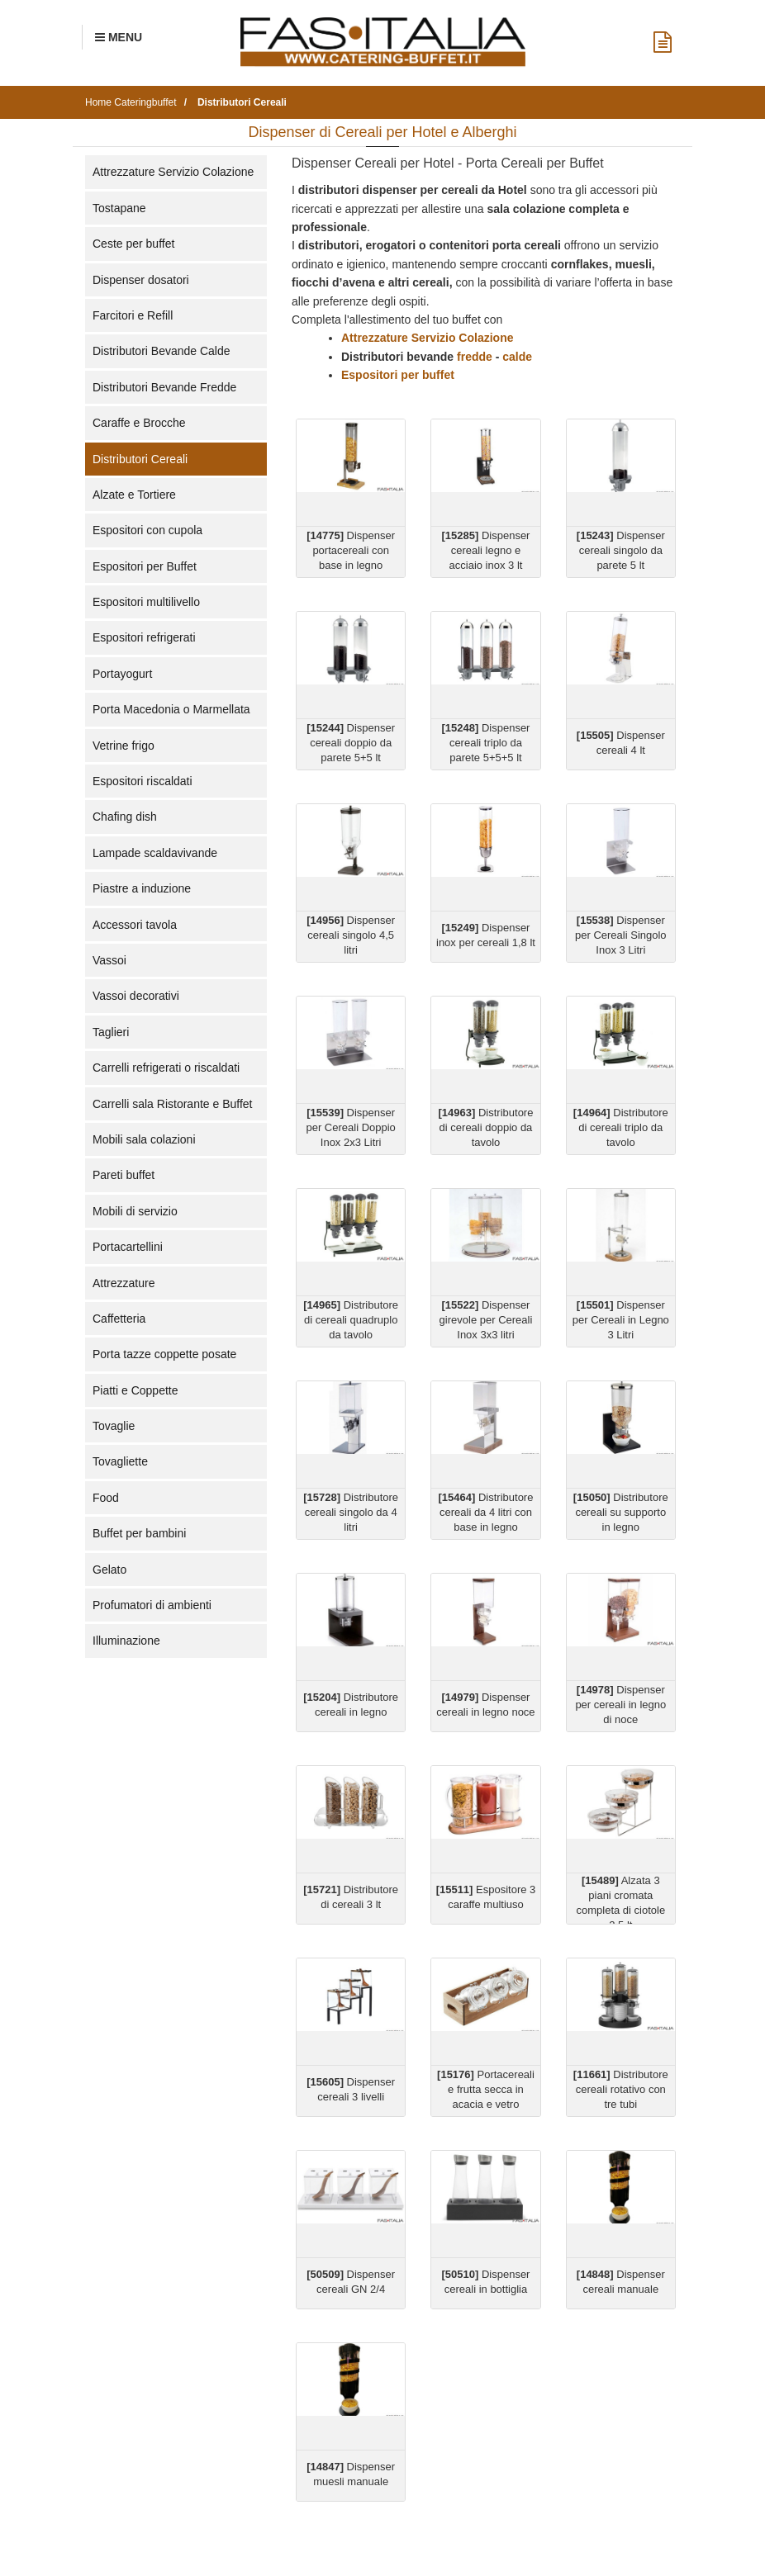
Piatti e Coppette (135, 1390)
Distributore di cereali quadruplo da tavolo (350, 1320)
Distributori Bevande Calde (161, 351)
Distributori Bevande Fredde (164, 387)
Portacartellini (128, 1246)
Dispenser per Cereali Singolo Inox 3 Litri (621, 935)
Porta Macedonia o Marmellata (171, 709)
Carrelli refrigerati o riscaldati (166, 1067)
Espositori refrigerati (144, 637)
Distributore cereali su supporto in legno (620, 1512)
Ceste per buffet (133, 243)
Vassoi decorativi (136, 995)
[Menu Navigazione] (118, 37)
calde (518, 356)
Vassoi (109, 960)
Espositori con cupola (147, 530)
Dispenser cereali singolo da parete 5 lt (621, 550)
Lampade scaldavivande (155, 852)
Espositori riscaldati (142, 781)
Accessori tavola (135, 924)
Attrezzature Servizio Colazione (173, 171)
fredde (474, 356)
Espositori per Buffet (145, 566)
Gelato (109, 1569)
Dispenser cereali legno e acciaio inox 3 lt (486, 550)
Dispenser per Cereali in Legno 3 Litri (621, 1320)
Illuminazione (126, 1640)
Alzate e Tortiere (134, 494)
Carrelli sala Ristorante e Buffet (173, 1103)
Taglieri (111, 1032)
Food (106, 1497)
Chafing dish (125, 816)
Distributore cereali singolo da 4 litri (350, 1512)
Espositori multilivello (146, 601)
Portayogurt (122, 673)
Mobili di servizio (135, 1211)
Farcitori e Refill (133, 315)
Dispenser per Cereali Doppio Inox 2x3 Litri (350, 1127)
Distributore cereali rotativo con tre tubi (620, 2089)
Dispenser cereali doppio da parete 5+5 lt (350, 743)
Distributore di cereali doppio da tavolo (486, 1127)
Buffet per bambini (139, 1533)
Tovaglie (114, 1425)
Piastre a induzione (142, 888)
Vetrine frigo (123, 745)
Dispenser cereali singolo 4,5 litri (350, 935)
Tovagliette (120, 1461)
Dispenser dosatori (141, 279)
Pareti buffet (123, 1174)
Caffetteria (119, 1318)
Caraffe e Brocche (139, 422)
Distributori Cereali (140, 459)
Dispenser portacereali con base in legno (350, 550)
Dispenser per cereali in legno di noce (620, 1704)
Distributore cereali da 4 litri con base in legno (486, 1512)
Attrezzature (123, 1283)
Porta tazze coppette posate (164, 1354)
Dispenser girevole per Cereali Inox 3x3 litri (486, 1320)
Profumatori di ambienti (152, 1605)
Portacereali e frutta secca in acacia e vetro (486, 2089)
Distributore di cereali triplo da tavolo (620, 1127)
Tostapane (119, 208)
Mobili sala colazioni (144, 1139)
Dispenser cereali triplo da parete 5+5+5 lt (486, 743)
